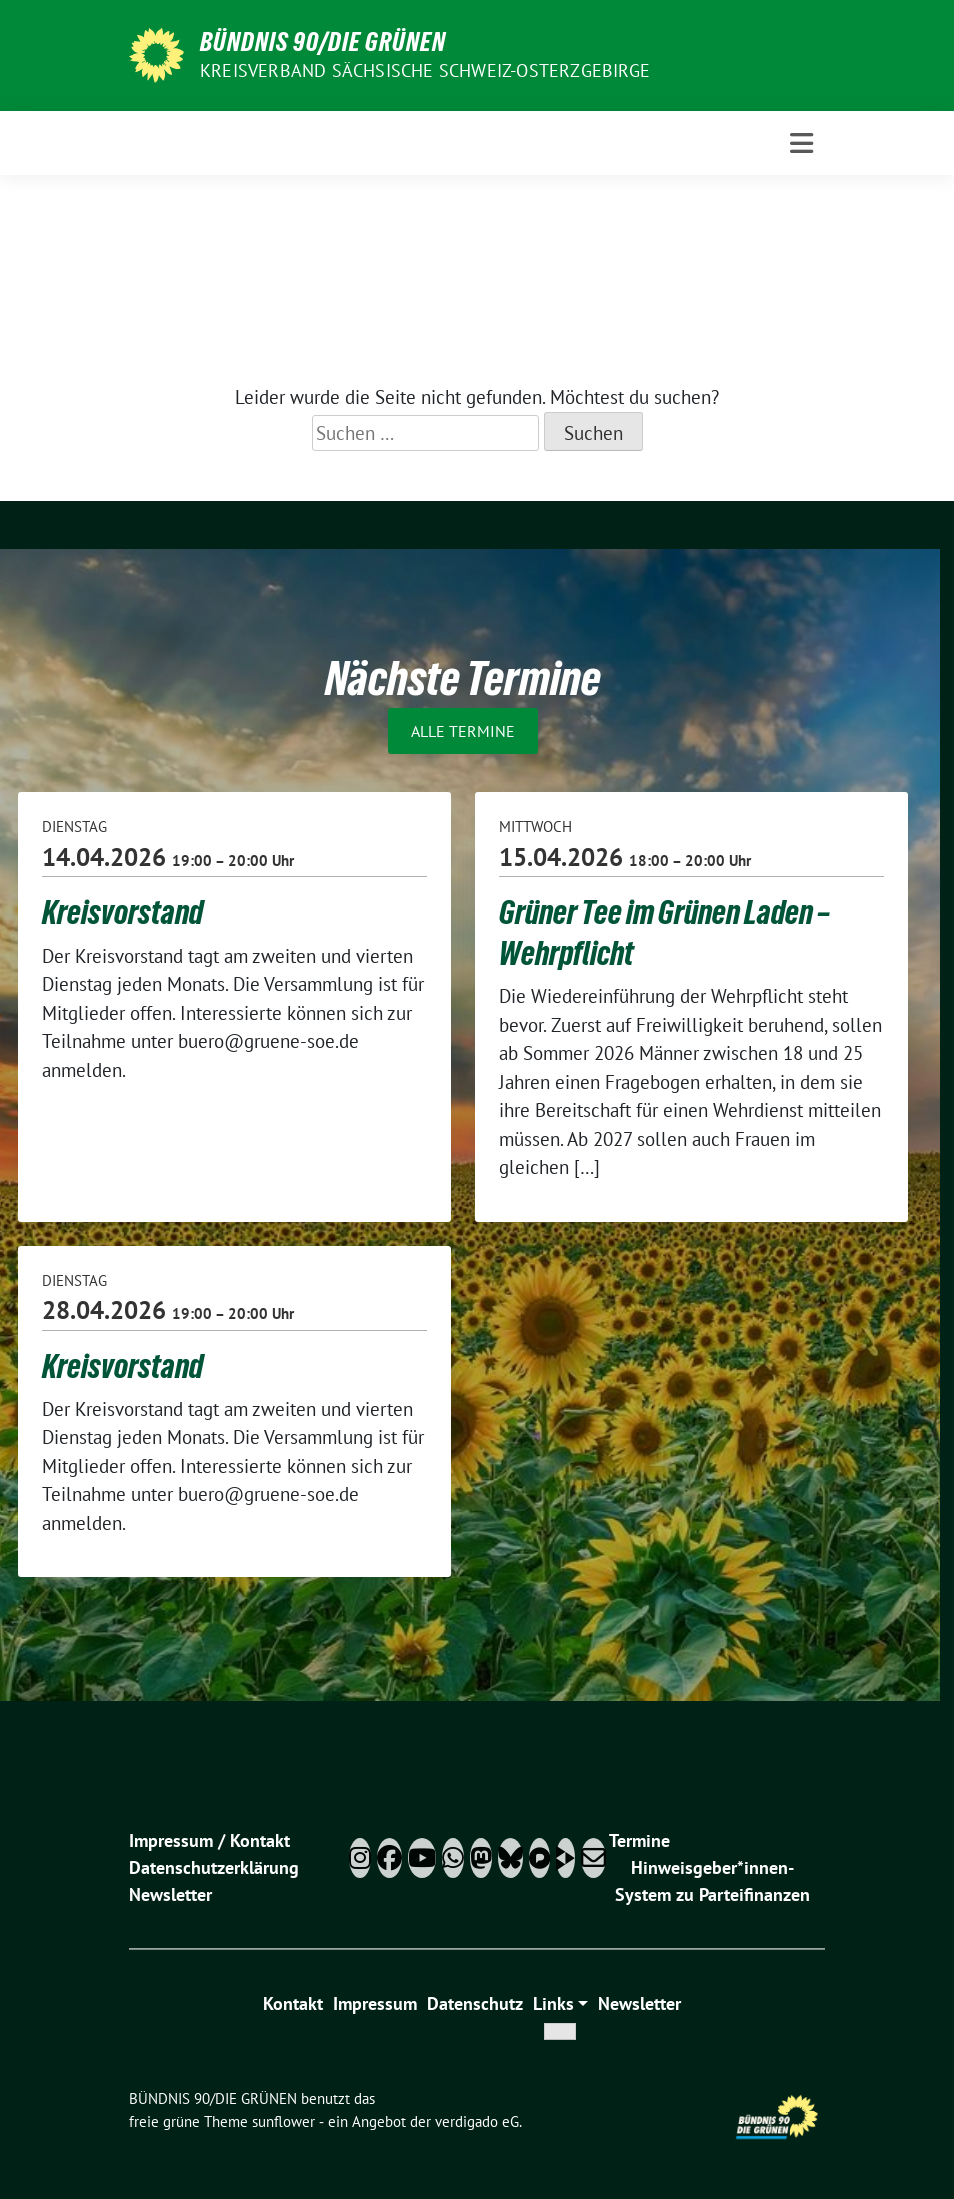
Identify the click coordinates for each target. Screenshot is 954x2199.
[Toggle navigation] (801, 143)
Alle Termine (463, 731)
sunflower (283, 2121)
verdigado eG (477, 2121)
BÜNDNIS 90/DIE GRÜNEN (323, 42)
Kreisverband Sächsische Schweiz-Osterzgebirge (425, 70)
